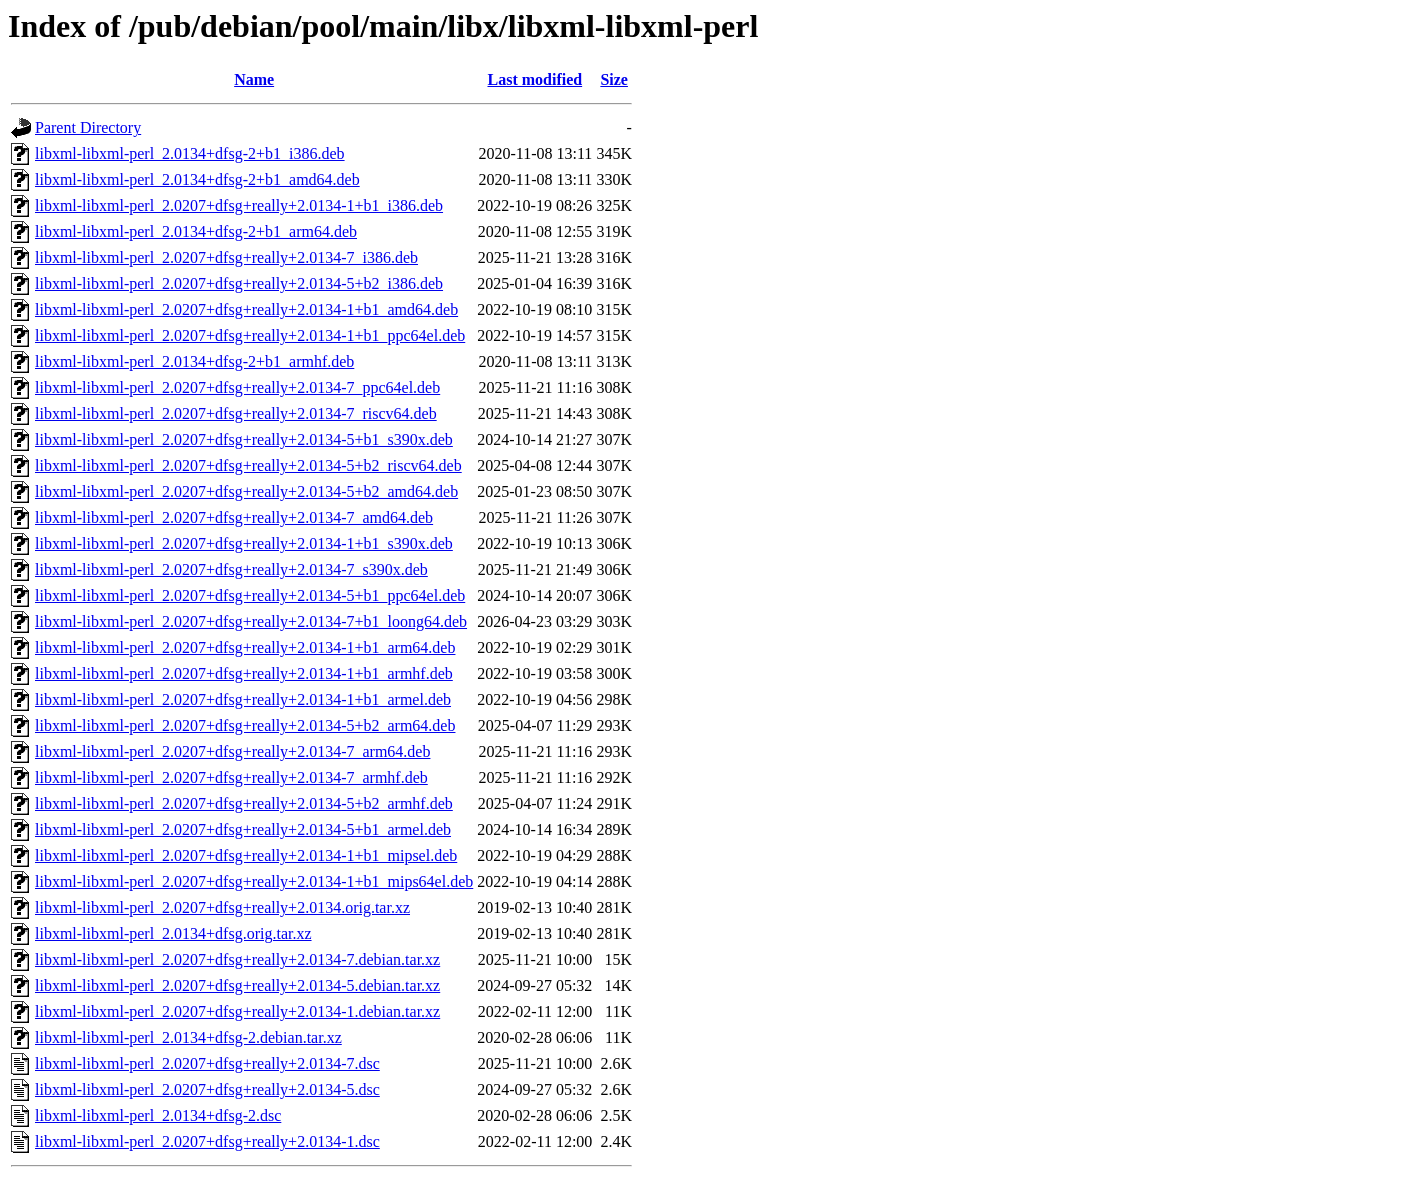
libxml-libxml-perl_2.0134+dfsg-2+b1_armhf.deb (194, 361)
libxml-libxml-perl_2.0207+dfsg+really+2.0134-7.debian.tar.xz (237, 959)
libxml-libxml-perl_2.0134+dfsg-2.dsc (158, 1115)
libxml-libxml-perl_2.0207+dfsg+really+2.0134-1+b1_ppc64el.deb (250, 335)
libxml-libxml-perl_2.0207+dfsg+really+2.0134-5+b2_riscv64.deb (248, 465)
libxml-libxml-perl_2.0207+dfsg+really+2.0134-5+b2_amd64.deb (246, 491)
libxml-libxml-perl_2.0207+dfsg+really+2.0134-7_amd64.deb (234, 517)
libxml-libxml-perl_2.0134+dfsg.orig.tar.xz (173, 933)
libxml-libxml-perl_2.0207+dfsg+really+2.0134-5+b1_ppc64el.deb (250, 595)
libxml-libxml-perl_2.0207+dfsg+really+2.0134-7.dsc (207, 1063)
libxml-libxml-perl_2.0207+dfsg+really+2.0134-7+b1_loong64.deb (251, 621)
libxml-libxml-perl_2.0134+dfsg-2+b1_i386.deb (190, 153)
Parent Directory (88, 127)
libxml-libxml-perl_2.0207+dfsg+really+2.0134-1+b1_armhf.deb (244, 673)
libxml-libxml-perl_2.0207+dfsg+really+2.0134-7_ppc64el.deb (237, 387)
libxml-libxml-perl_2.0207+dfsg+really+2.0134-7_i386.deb (226, 257)
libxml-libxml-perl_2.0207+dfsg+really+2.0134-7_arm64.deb (232, 751)
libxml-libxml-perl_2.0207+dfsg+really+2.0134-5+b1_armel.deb (243, 829)
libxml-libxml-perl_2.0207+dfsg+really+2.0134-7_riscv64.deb (236, 413)
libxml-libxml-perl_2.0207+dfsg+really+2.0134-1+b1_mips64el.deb (254, 881)
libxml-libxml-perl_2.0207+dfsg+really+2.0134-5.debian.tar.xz (237, 985)
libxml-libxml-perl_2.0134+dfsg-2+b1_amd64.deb (197, 179)
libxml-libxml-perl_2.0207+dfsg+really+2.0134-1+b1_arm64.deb (245, 647)
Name (254, 79)
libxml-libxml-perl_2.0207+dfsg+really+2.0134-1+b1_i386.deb (239, 205)
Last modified (534, 79)
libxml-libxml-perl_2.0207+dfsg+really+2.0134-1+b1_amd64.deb (246, 309)
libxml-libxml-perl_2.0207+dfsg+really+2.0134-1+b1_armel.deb (243, 699)
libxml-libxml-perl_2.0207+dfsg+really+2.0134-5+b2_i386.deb (239, 283)
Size (614, 79)
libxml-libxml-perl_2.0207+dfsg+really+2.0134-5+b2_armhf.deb (244, 803)
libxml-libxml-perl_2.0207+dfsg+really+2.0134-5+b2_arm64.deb (245, 725)
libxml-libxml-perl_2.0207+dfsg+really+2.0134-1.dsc (207, 1141)
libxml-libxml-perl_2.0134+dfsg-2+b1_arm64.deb (196, 231)
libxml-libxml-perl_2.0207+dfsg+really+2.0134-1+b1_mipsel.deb (246, 855)
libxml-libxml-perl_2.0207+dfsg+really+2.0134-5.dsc (207, 1089)
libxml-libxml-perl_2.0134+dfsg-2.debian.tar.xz (188, 1037)
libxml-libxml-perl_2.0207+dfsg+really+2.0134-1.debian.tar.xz (237, 1011)
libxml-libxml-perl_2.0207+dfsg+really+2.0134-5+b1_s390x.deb (244, 439)
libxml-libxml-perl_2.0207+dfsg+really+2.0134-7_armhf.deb (231, 777)
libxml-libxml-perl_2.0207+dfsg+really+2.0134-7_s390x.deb (231, 569)
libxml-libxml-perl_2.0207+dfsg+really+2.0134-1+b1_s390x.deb (244, 543)
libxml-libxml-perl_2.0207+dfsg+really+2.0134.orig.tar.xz (222, 907)
